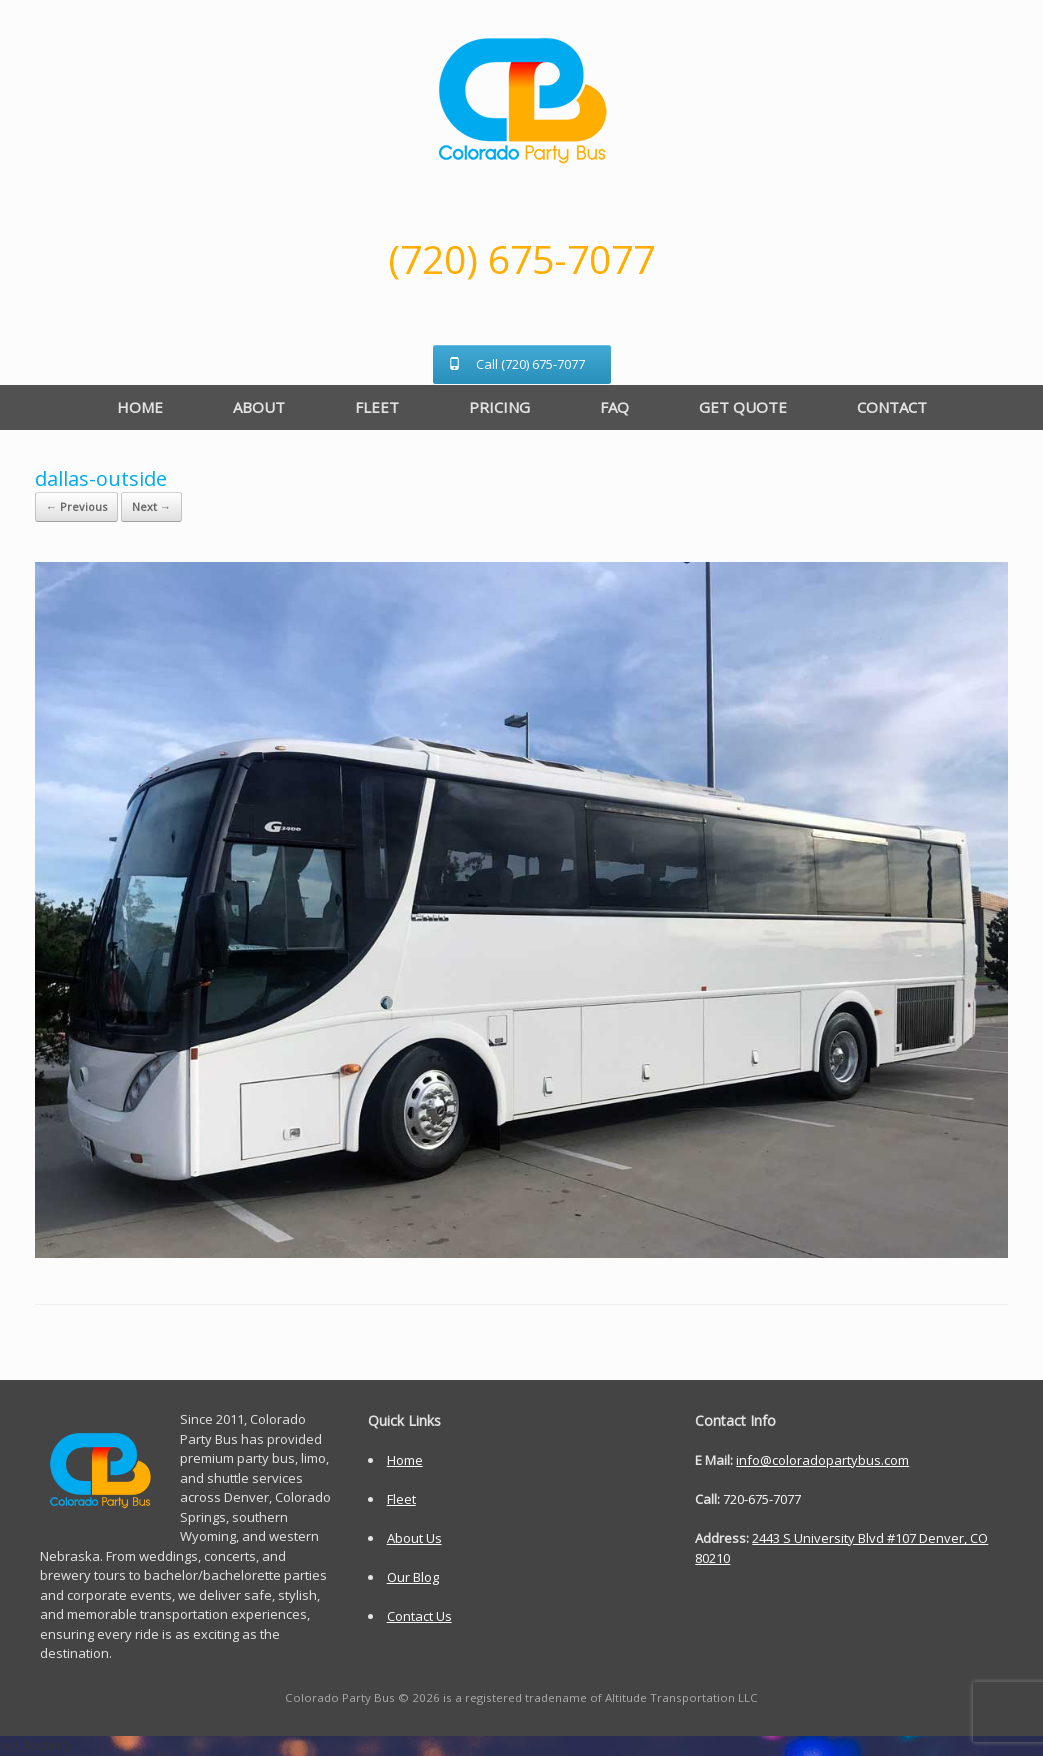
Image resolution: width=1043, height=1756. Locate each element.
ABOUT (259, 407)
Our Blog (413, 1577)
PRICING (499, 407)
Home (405, 1460)
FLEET (377, 407)
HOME (140, 407)
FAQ (614, 407)
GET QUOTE (743, 407)
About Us (414, 1538)
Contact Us (419, 1616)
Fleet (401, 1499)
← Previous (76, 506)
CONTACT (892, 407)
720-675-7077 (762, 1499)
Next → (151, 506)
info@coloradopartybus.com (822, 1460)
